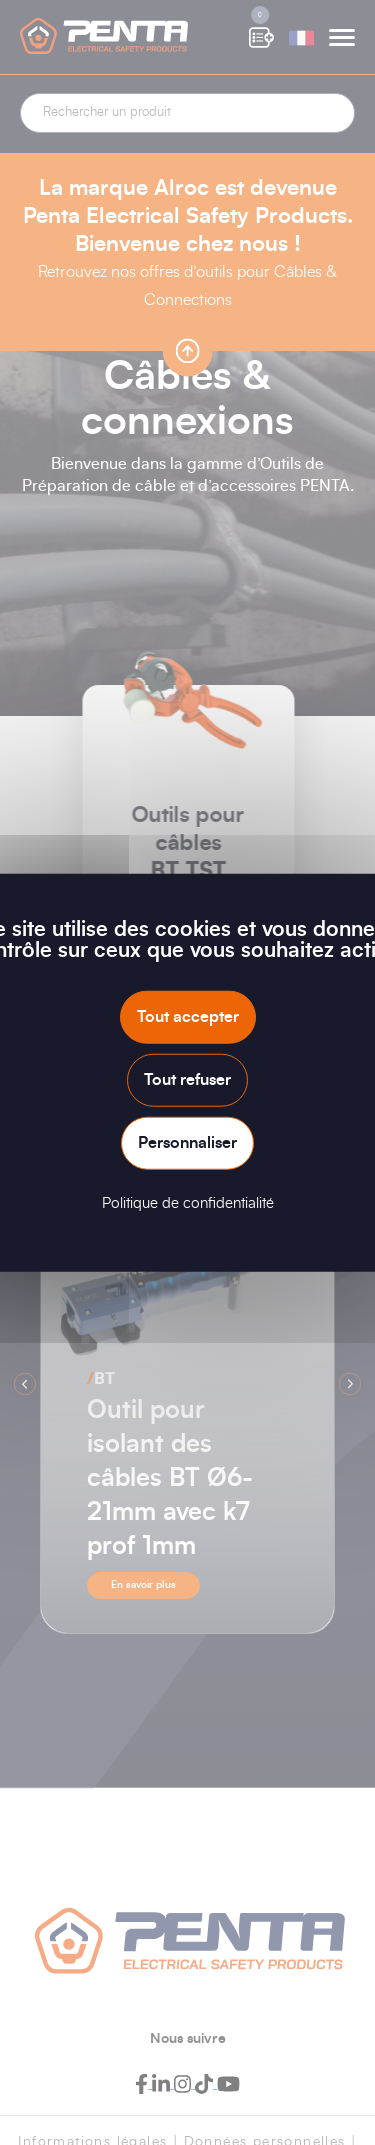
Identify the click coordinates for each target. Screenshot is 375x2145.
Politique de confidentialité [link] (188, 1203)
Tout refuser (187, 1079)
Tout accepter (188, 1016)
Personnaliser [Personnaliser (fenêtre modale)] (187, 1143)
